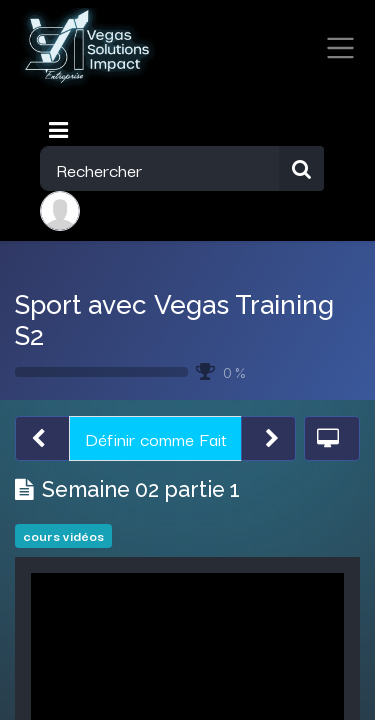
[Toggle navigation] (60, 130)
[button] (42, 438)
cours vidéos (63, 535)
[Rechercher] (301, 168)
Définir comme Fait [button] (156, 438)
